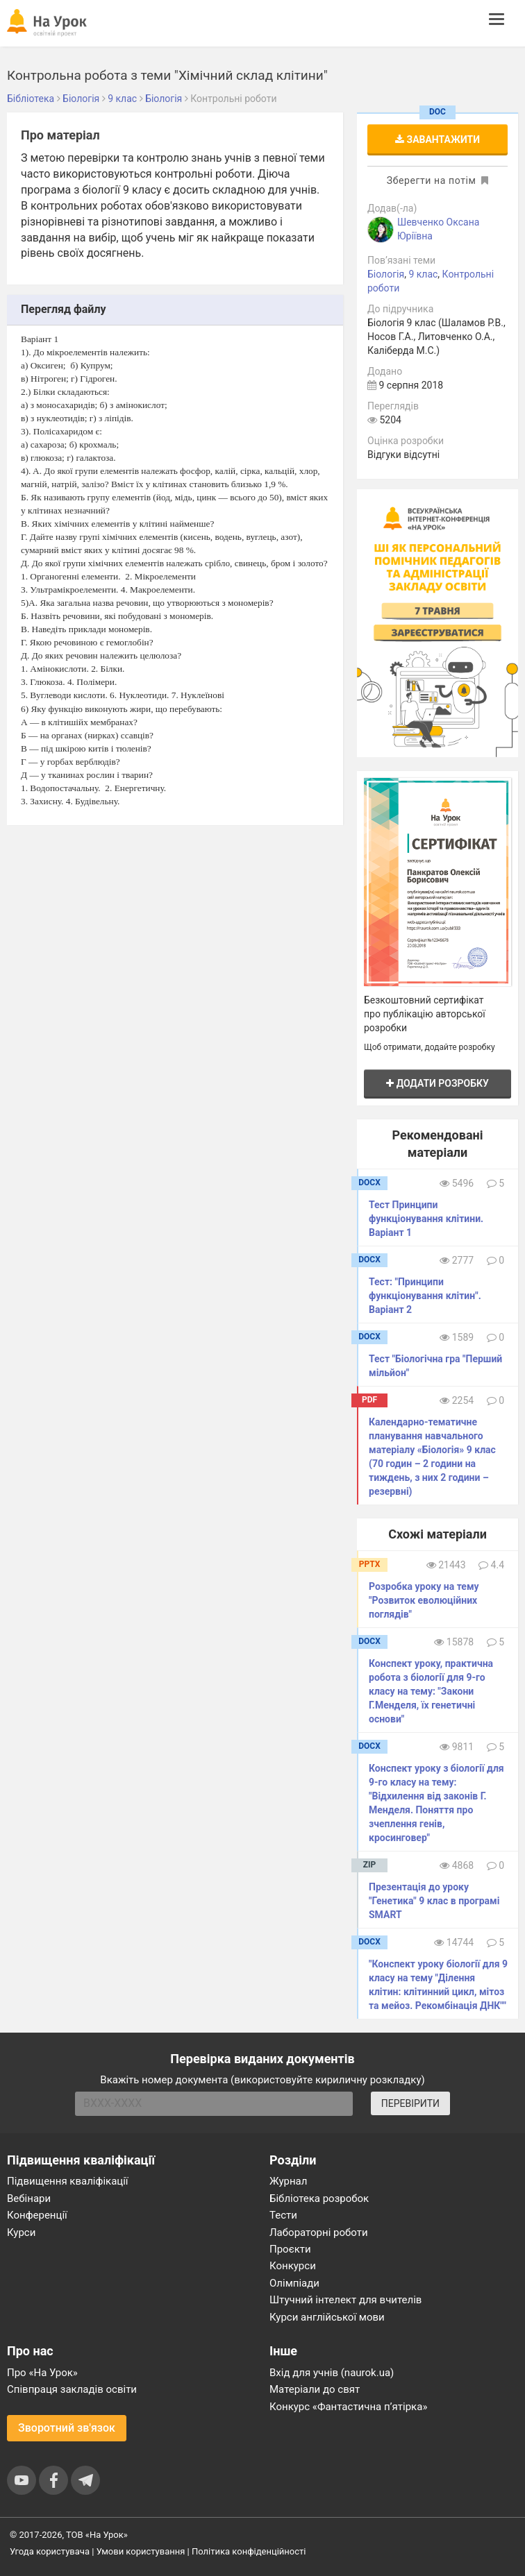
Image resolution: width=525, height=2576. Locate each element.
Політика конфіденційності (249, 2551)
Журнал (288, 2181)
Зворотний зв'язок (66, 2427)
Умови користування (141, 2551)
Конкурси (292, 2266)
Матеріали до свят (314, 2389)
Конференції (37, 2215)
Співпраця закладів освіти (72, 2389)
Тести (283, 2215)
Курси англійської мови (327, 2317)
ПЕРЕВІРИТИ (410, 2103)
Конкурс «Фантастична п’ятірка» (348, 2406)
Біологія (385, 274)
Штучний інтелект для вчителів (345, 2300)
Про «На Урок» (42, 2372)
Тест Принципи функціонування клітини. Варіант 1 (426, 1218)
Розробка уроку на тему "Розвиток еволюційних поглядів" (424, 1600)
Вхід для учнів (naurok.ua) (331, 2372)
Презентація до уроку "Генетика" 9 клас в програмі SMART (434, 1900)
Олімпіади (294, 2283)
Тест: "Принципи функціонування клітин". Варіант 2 (425, 1295)
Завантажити (437, 139)
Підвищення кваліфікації (67, 2181)
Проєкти (290, 2249)
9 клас (423, 274)
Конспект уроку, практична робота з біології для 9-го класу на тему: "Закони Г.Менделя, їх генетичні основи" (431, 1691)
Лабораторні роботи (318, 2232)
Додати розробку (437, 1083)
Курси (21, 2232)
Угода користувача (50, 2551)
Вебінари (29, 2198)
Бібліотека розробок (319, 2198)
